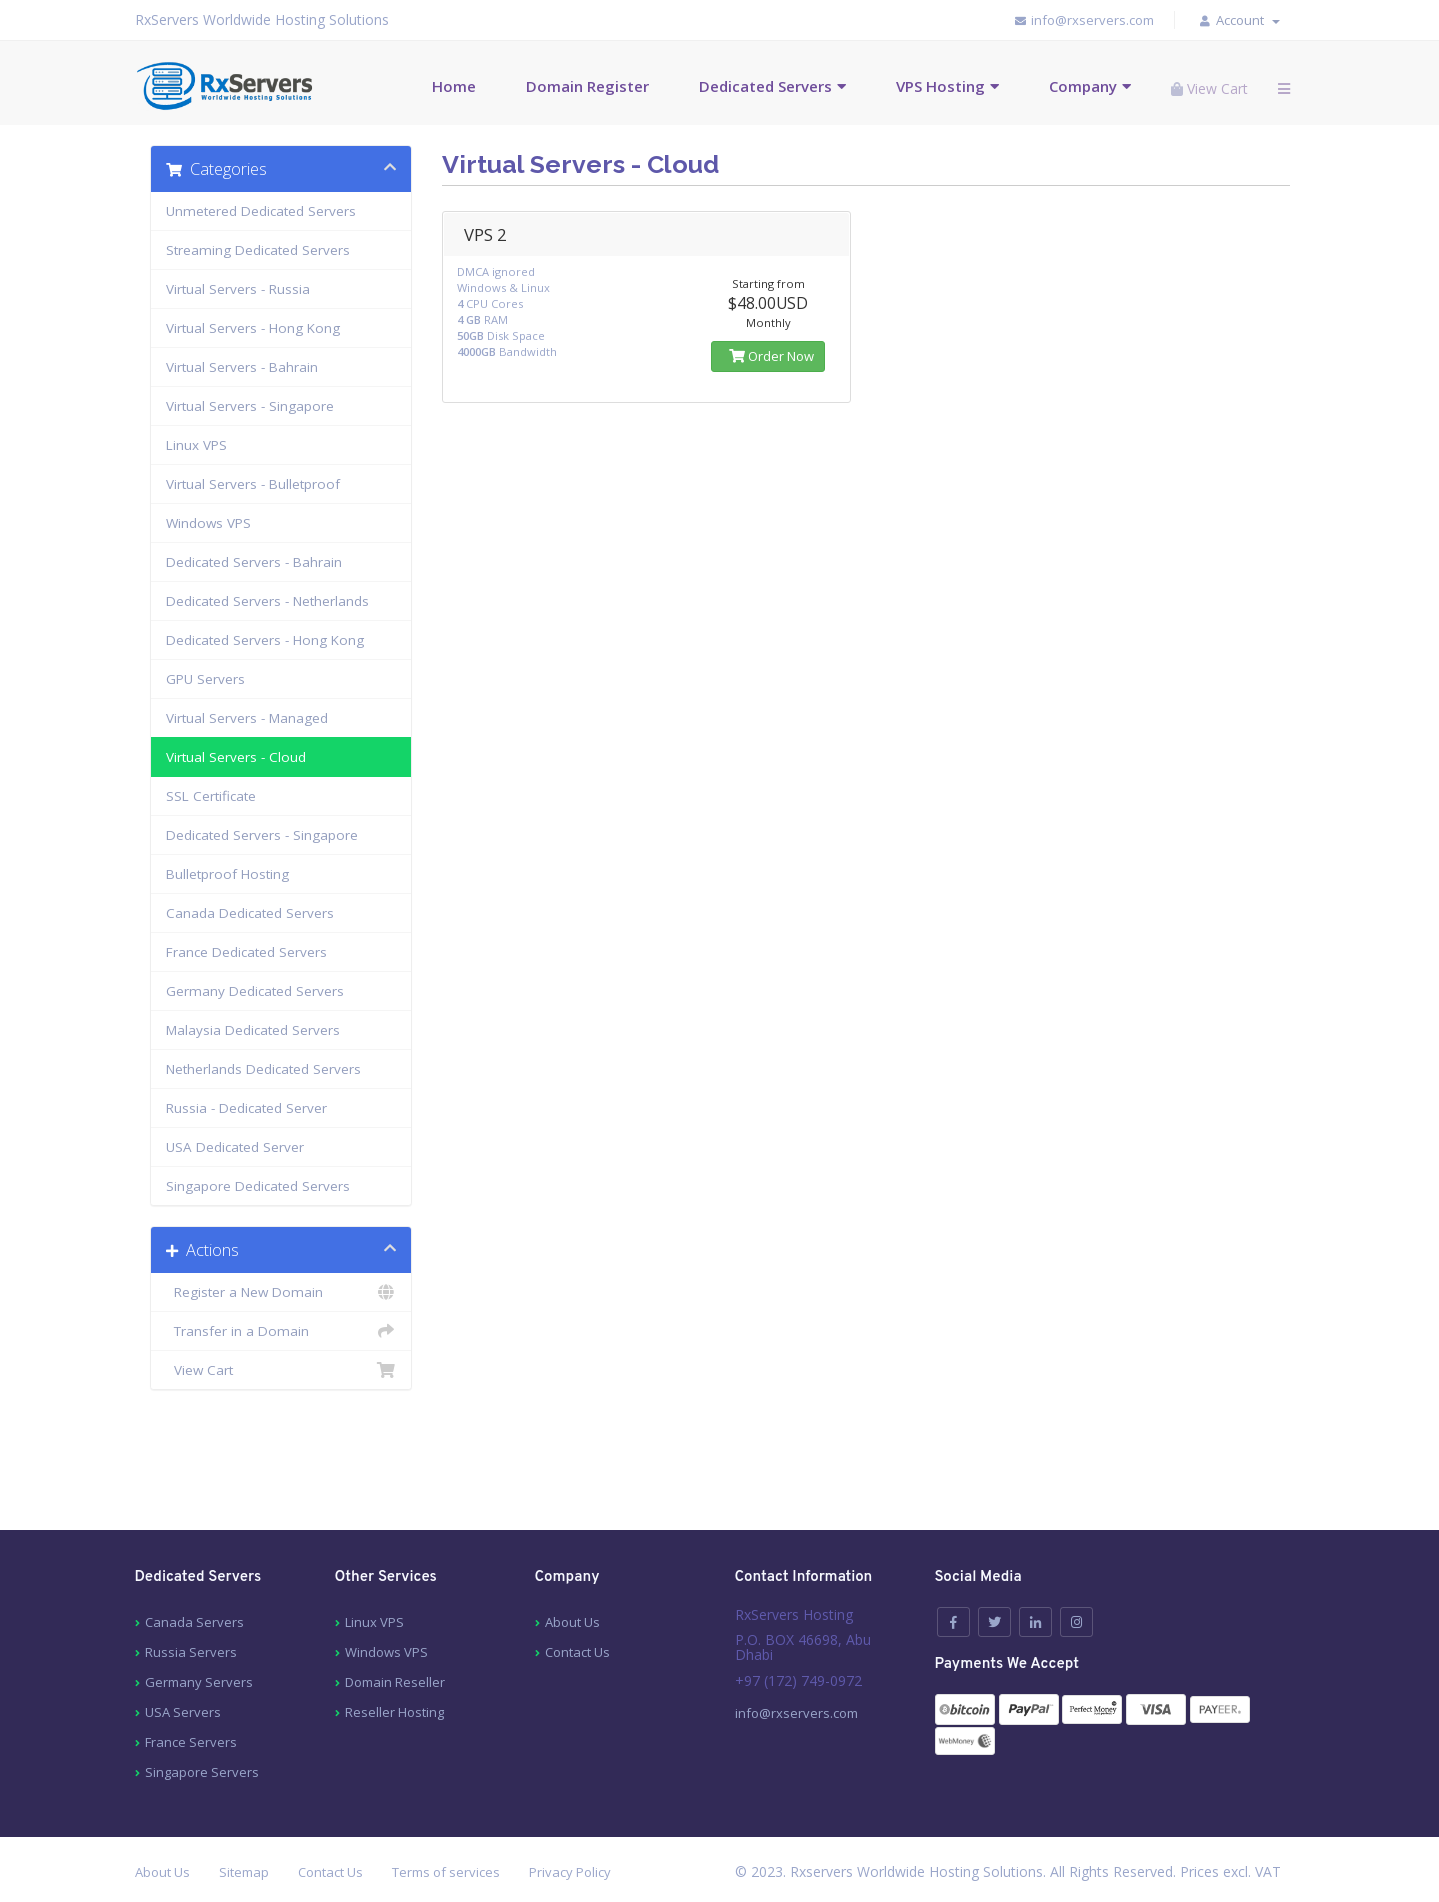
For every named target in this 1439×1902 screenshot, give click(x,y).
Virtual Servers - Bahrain (242, 367)
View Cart (281, 1370)
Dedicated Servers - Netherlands (267, 601)
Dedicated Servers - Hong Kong (265, 640)
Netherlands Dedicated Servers (263, 1069)
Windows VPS (208, 523)
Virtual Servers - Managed (247, 718)
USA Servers (183, 1712)
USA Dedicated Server (235, 1147)
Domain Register (587, 86)
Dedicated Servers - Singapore (262, 835)
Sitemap (244, 1872)
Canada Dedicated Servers (250, 913)
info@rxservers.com (1083, 20)
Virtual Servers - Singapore (250, 406)
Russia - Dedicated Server (246, 1108)
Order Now (768, 356)
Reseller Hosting (394, 1712)
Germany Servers (199, 1682)
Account (1248, 20)
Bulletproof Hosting (227, 874)
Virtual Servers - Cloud (236, 757)
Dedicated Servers (765, 86)
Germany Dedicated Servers (255, 991)
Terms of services (446, 1872)
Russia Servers (191, 1652)
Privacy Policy (570, 1872)
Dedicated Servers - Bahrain (254, 562)
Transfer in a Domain (281, 1331)
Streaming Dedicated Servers (258, 250)
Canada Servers (194, 1622)
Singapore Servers (202, 1772)
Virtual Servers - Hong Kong (253, 328)
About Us (572, 1622)
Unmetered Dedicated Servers (261, 211)
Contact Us (577, 1652)
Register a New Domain (281, 1292)
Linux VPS (196, 445)
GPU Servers (205, 679)
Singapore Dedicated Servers (258, 1186)
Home (454, 86)
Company (1083, 86)
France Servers (191, 1742)
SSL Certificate (211, 796)
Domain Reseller (395, 1682)
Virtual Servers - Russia (238, 289)
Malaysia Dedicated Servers (253, 1030)
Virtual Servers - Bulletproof (253, 484)
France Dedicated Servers (246, 952)
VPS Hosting (940, 86)
